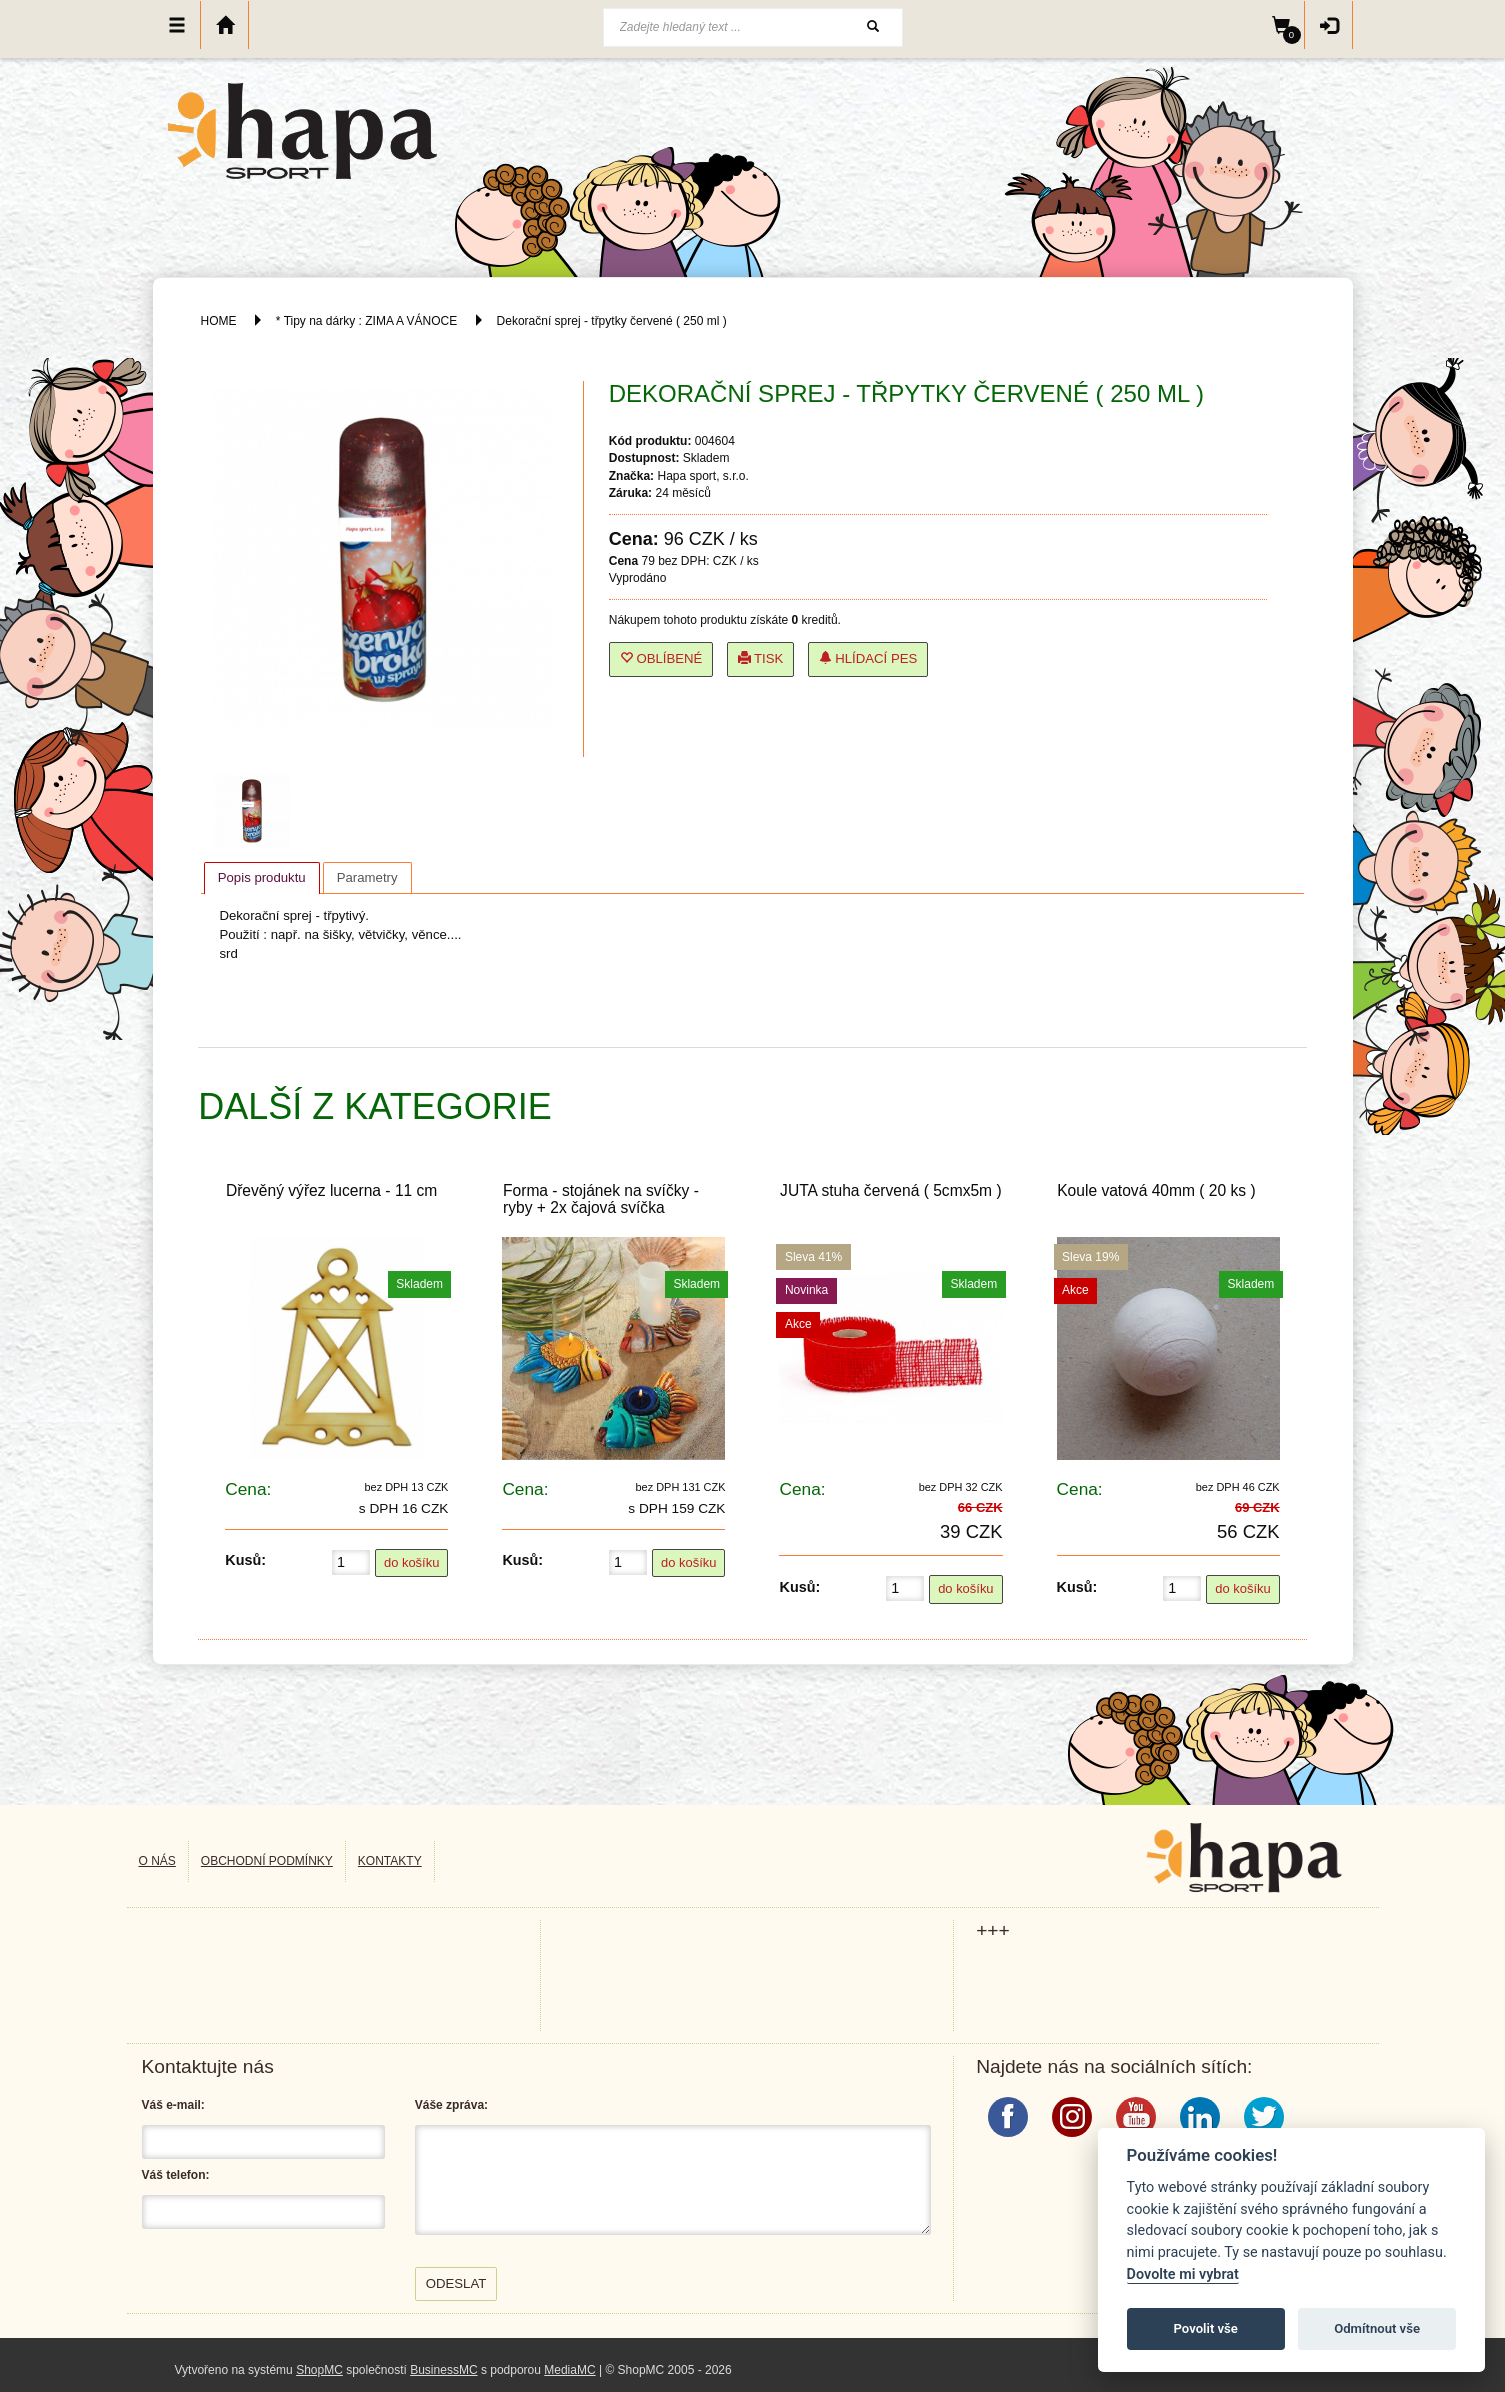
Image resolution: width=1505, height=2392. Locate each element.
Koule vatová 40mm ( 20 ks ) (1156, 1190)
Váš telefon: (176, 2175)
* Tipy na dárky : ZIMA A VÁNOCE (366, 321)
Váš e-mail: (173, 2105)
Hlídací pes (868, 658)
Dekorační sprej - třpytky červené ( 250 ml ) (612, 321)
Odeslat (456, 2283)
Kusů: (245, 1560)
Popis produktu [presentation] (262, 877)
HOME (219, 321)
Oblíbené (661, 658)
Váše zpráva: (451, 2105)
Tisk (761, 658)
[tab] (262, 878)
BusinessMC (443, 2370)
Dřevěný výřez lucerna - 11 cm (331, 1190)
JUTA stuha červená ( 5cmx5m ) (891, 1190)
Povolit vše (1206, 2328)
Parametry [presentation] (367, 877)
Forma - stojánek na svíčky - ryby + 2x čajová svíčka (601, 1199)
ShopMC (319, 2370)
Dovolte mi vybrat (1183, 2274)
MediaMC (569, 2370)
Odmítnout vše (1377, 2328)
